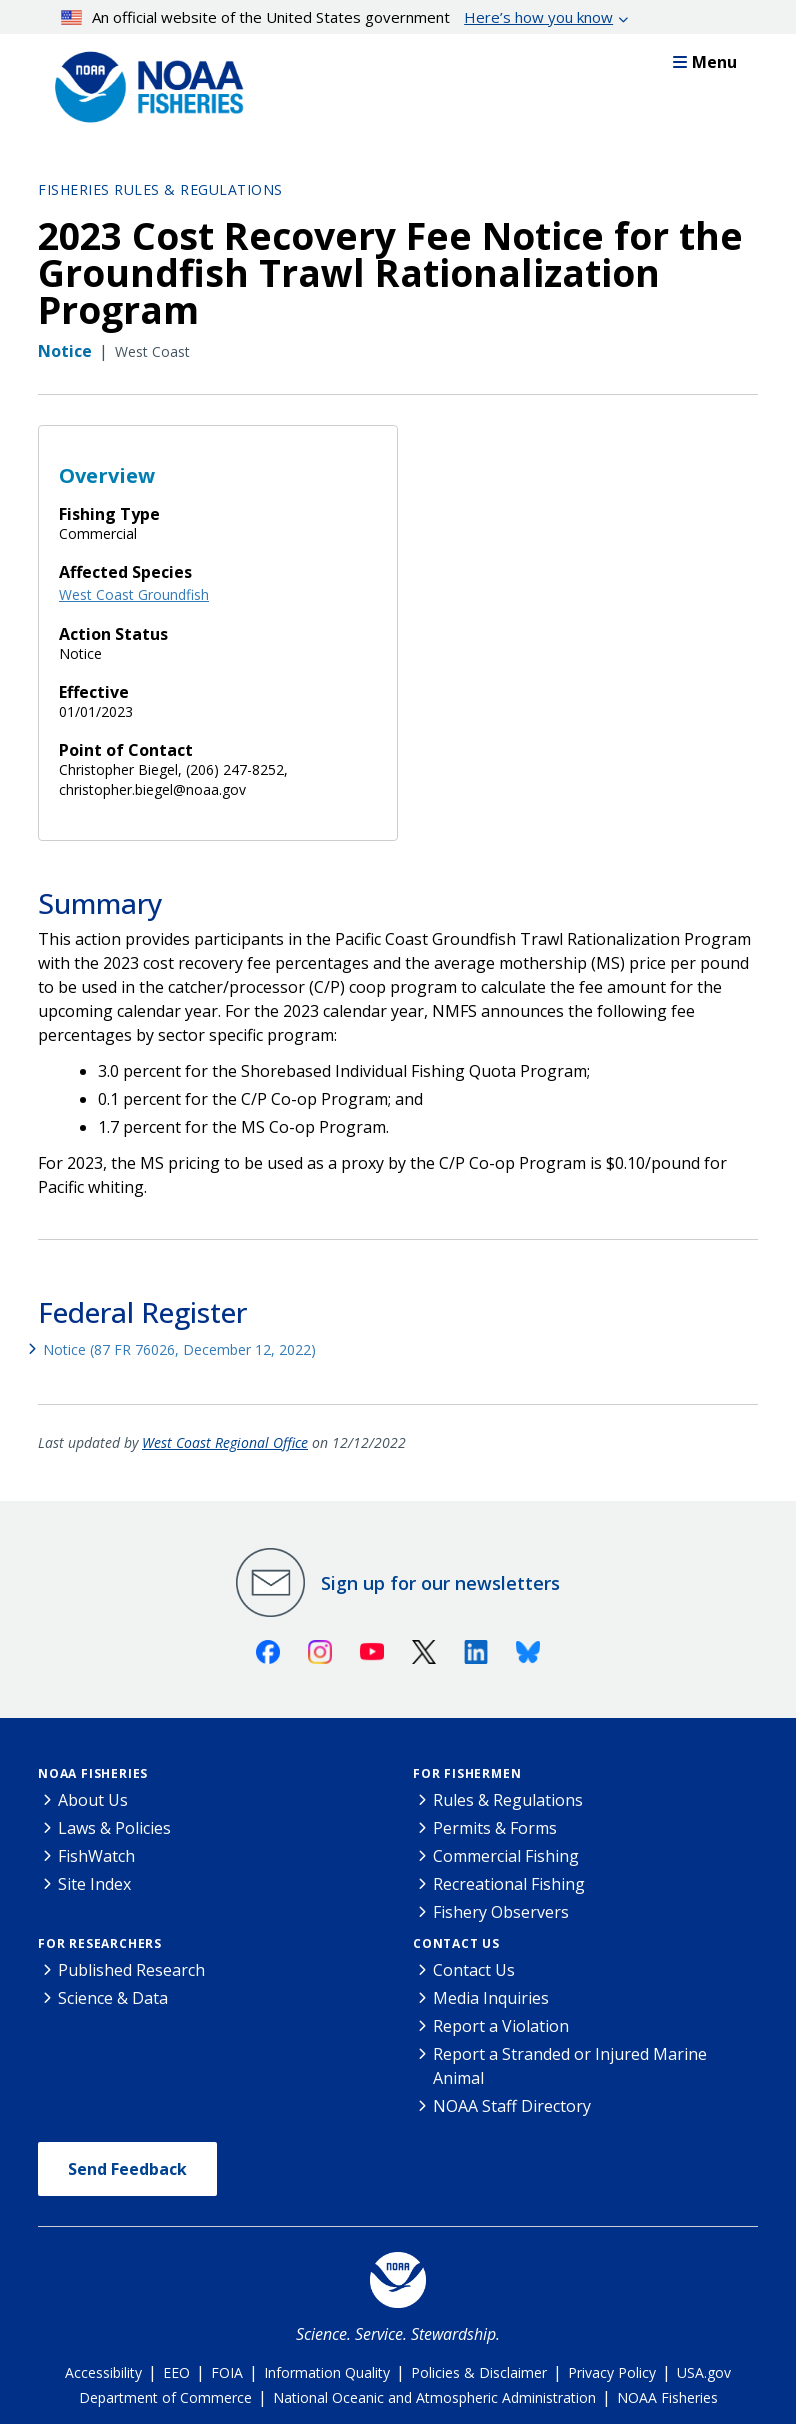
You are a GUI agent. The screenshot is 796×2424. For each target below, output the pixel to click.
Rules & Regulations (508, 1800)
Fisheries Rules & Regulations (160, 189)
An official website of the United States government (337, 17)
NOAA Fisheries (93, 1773)
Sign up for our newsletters (440, 1583)
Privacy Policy (612, 2372)
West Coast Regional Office (225, 1442)
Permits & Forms (495, 1828)
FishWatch (96, 1856)
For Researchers (100, 1943)
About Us (93, 1800)
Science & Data (113, 1998)
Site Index (94, 1884)
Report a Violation (501, 2026)
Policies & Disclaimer (479, 2372)
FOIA (227, 2372)
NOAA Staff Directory (512, 2106)
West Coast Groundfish (134, 594)
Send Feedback (127, 2169)
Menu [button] (705, 62)
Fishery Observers (501, 1912)
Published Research (131, 1970)
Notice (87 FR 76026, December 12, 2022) (179, 1349)
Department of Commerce (165, 2397)
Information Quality (327, 2372)
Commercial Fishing (506, 1856)
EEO (176, 2372)
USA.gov (704, 2372)
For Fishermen (467, 1773)
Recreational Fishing (509, 1884)
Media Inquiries (491, 1998)
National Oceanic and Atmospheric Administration (434, 2397)
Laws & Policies (114, 1828)
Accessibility (103, 2372)
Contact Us (456, 1943)
